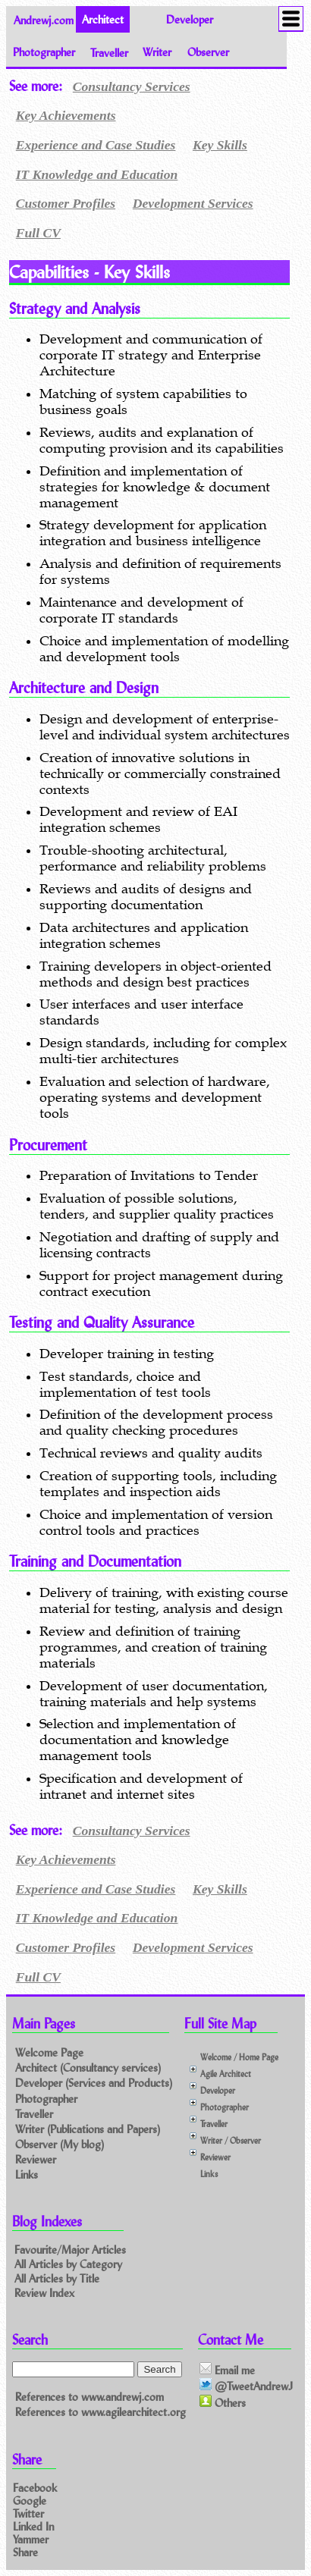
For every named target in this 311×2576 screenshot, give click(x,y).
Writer (157, 52)
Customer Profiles (65, 203)
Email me (227, 2369)
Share (25, 2551)
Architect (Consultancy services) (88, 2067)
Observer (208, 52)
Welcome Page (49, 2052)
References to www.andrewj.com (89, 2396)
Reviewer (35, 2159)
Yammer (31, 2539)
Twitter (28, 2512)
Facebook (35, 2487)
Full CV (38, 232)
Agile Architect (225, 2073)
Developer (189, 19)
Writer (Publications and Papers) (87, 2129)
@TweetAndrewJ (246, 2385)
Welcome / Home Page (239, 2057)
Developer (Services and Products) (93, 2083)
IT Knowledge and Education (97, 174)
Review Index (44, 2293)
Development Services (193, 203)
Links (26, 2174)
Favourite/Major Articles (70, 2250)
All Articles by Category (68, 2264)
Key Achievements (66, 115)
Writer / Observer (230, 2140)
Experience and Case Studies (96, 144)
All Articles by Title (56, 2278)
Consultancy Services (131, 86)
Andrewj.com (44, 19)
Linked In (33, 2526)
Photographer (44, 52)
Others (222, 2402)
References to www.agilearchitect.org (100, 2412)
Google (29, 2500)
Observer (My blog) (59, 2144)
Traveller (109, 52)
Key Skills (220, 144)
